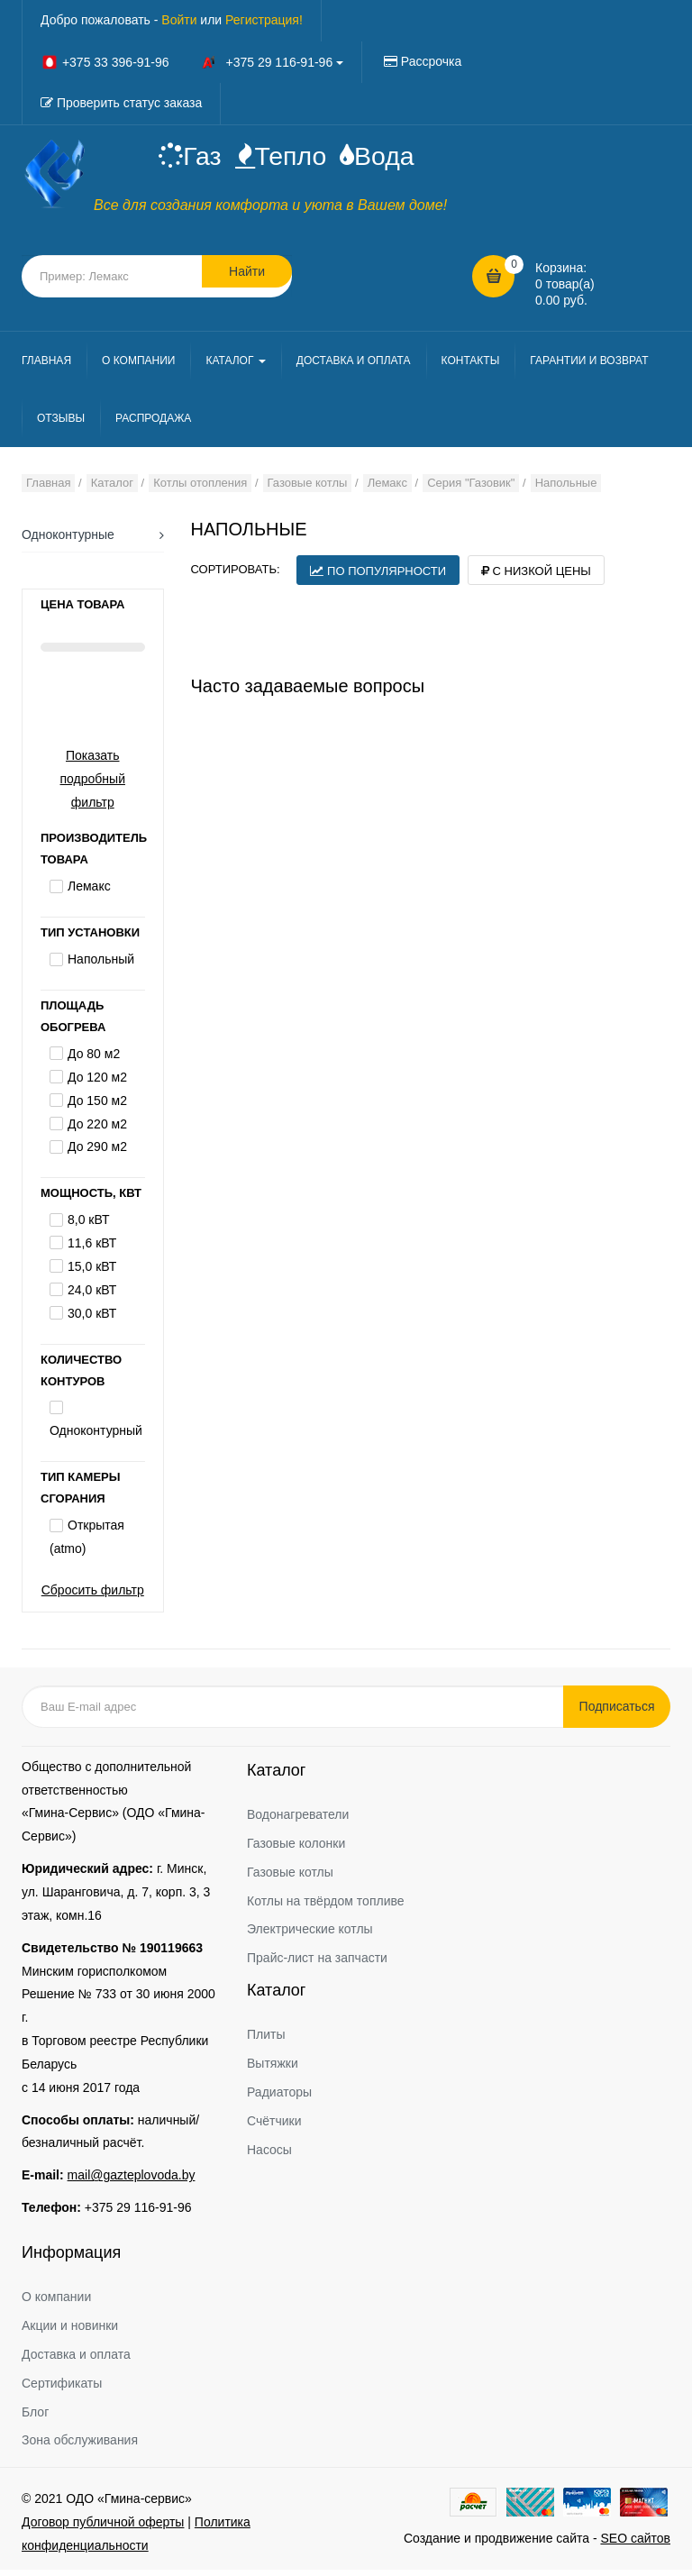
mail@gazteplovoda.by (132, 2182)
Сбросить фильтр (92, 1597)
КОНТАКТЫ (471, 367)
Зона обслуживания (80, 2447)
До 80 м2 (94, 1061)
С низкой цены (536, 577)
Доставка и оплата (76, 2360)
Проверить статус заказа (129, 103)
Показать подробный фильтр (92, 785)
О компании (56, 2304)
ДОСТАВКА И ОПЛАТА (353, 367)
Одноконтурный (96, 1437)
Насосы (269, 2156)
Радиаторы (279, 2099)
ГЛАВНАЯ (46, 367)
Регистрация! (264, 20)
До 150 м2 (97, 1107)
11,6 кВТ (92, 1250)
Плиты (266, 2041)
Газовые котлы (290, 1878)
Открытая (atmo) (87, 1544)
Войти (178, 20)
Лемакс (89, 893)
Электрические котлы (310, 1936)
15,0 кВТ (92, 1273)
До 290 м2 (97, 1153)
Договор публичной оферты (103, 2529)
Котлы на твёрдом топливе (326, 1907)
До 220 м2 (97, 1130)
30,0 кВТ (92, 1319)
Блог (35, 2418)
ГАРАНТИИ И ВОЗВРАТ (589, 367)
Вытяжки (272, 2070)
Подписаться (625, 1712)
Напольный (101, 966)
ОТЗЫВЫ (61, 424)
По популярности (378, 577)
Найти (247, 282)
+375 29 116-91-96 (138, 2214)
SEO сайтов (635, 2545)
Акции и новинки (70, 2332)
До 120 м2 (97, 1084)
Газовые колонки (296, 1849)
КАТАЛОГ (235, 367)
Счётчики (274, 2127)
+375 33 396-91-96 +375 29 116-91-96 (192, 62)
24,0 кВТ (92, 1296)
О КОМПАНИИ (138, 367)
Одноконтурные (68, 541)
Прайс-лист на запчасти (317, 1965)
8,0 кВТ (88, 1226)
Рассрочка (431, 61)
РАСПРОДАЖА (153, 424)
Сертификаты (62, 2389)
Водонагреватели (298, 1821)
